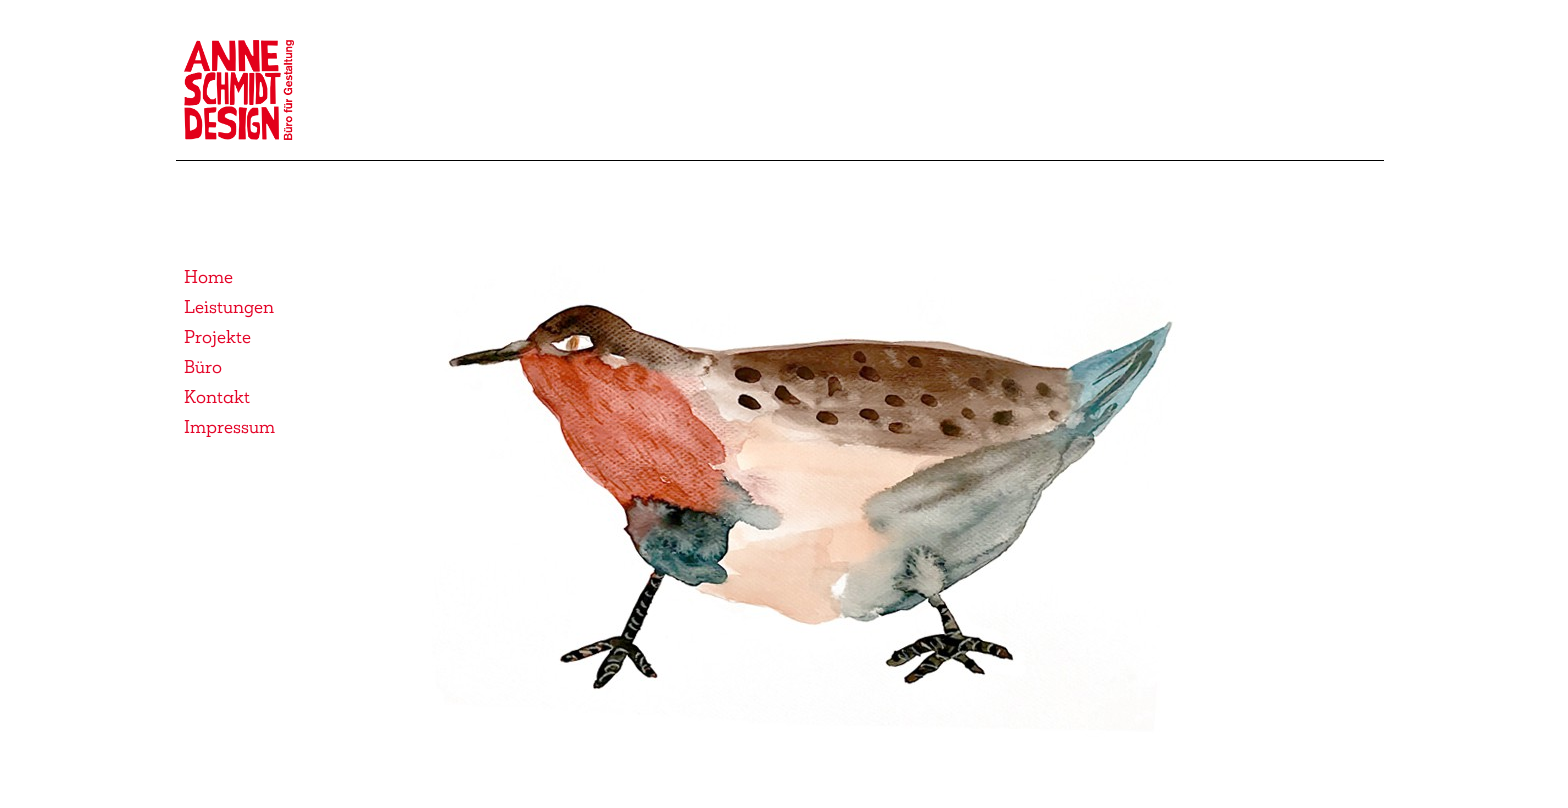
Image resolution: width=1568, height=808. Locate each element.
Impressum (229, 427)
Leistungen (229, 307)
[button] (807, 514)
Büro (203, 367)
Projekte (217, 337)
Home (208, 277)
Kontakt (217, 397)
